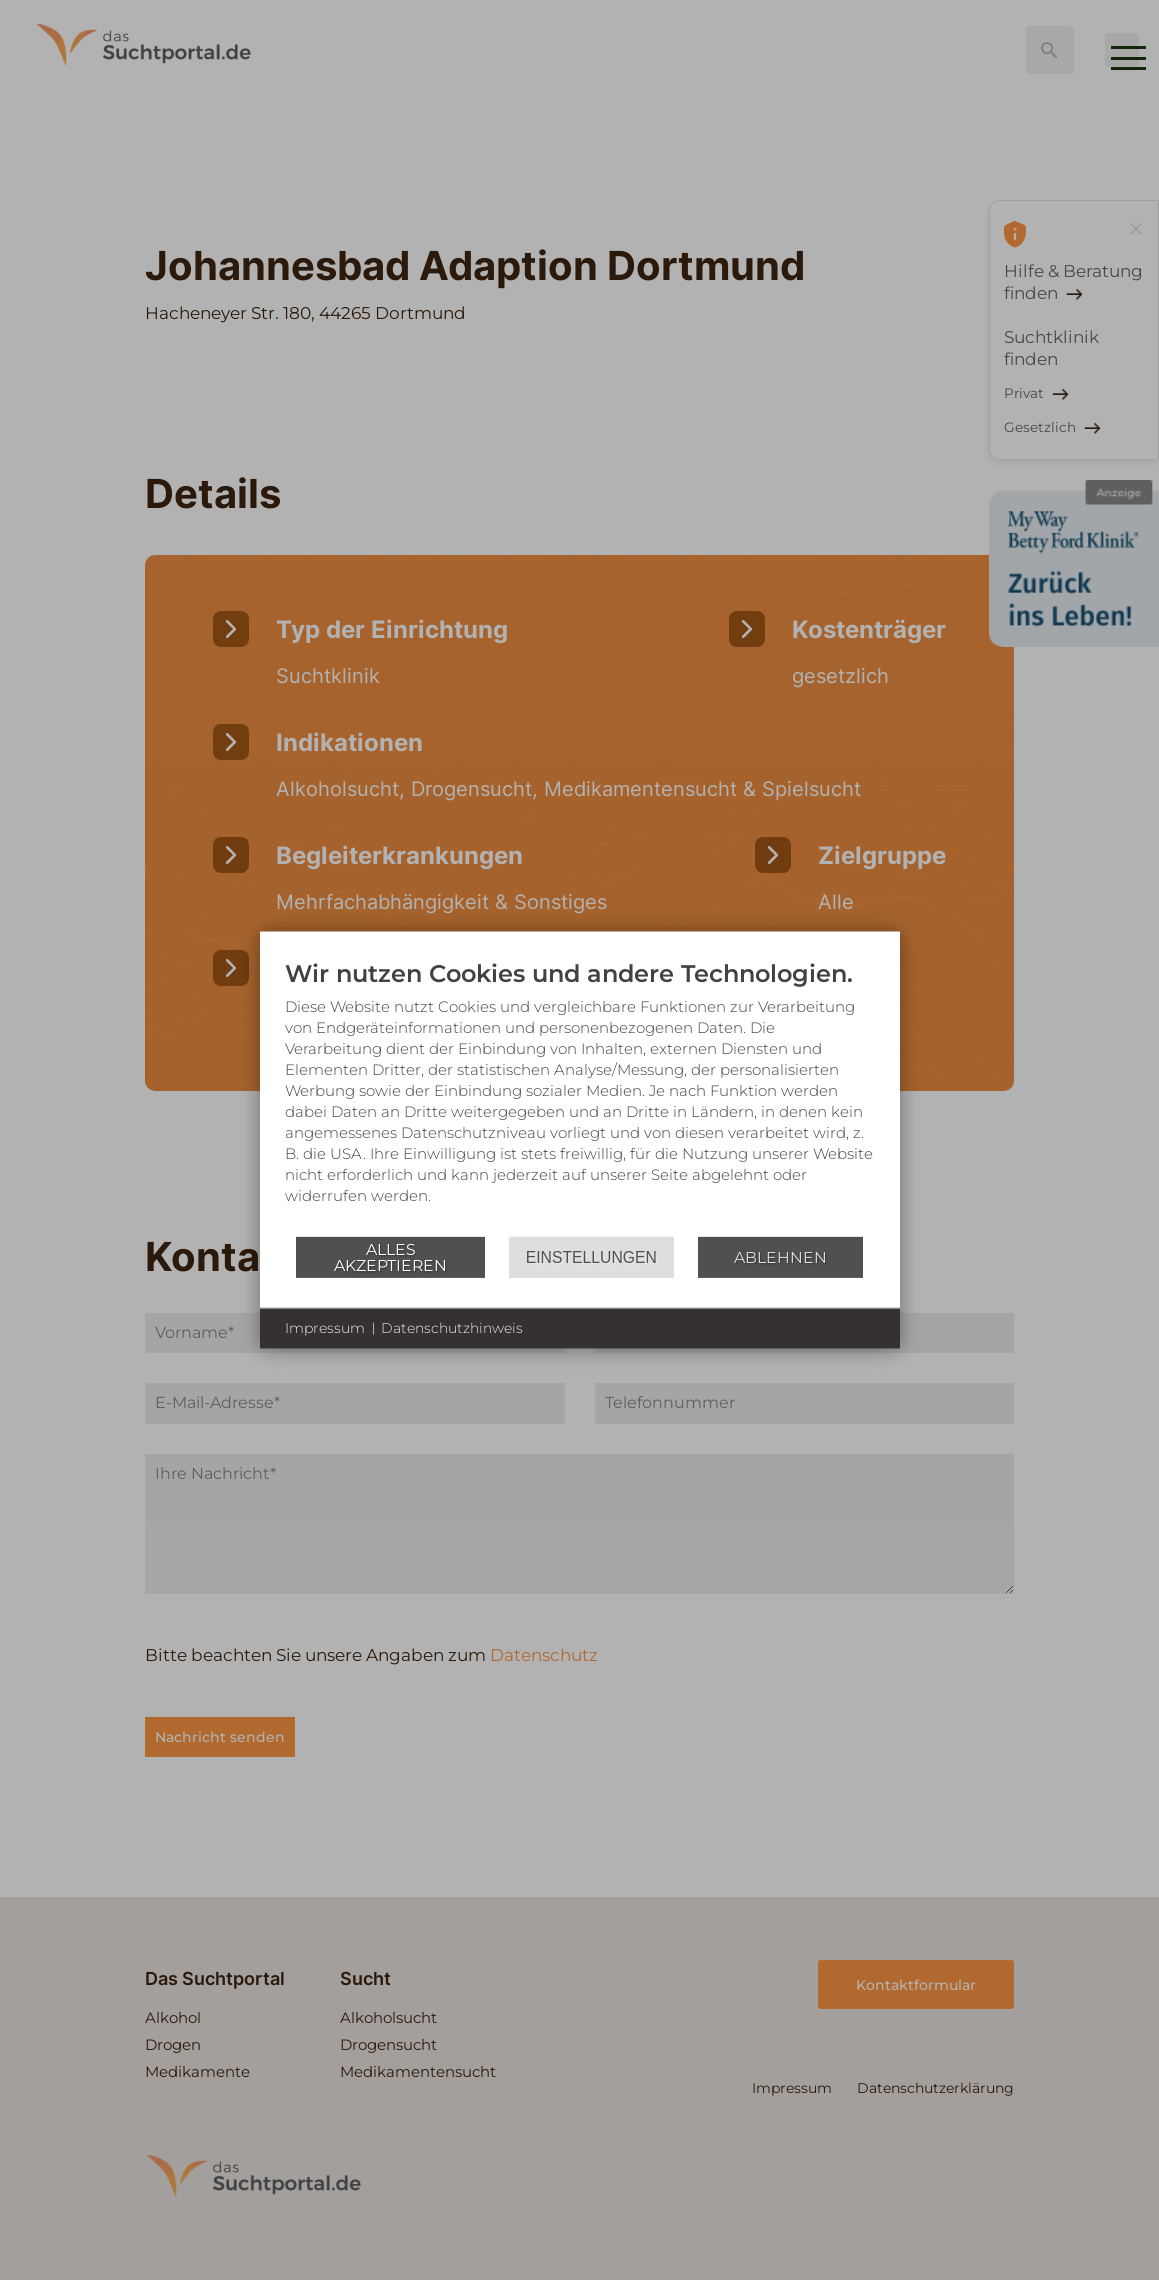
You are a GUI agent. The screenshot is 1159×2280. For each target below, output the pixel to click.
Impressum (325, 1328)
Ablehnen (780, 1256)
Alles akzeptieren (390, 1256)
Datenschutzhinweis (452, 1328)
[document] (580, 1097)
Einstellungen (591, 1256)
